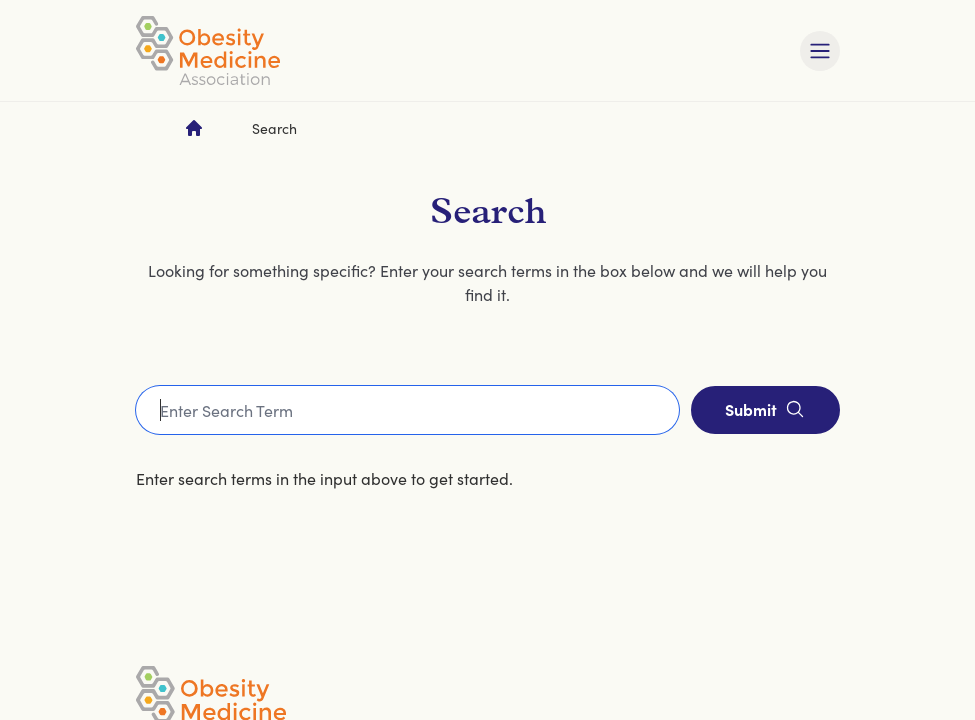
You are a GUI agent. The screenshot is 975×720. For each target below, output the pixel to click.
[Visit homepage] (208, 50)
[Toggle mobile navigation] (820, 51)
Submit (765, 409)
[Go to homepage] (194, 128)
